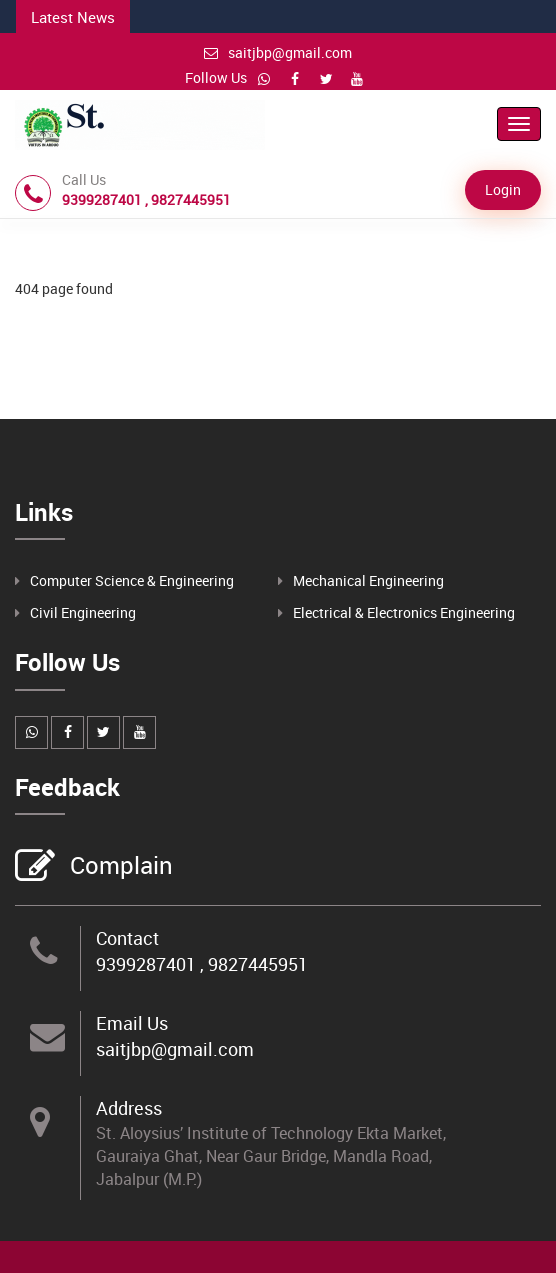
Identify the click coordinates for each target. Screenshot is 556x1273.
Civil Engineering (83, 612)
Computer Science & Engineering (132, 580)
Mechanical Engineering (368, 580)
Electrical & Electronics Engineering (404, 612)
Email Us (132, 1023)
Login (503, 189)
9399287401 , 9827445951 (202, 964)
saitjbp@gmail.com (278, 52)
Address (129, 1108)
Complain (119, 867)
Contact (127, 938)
